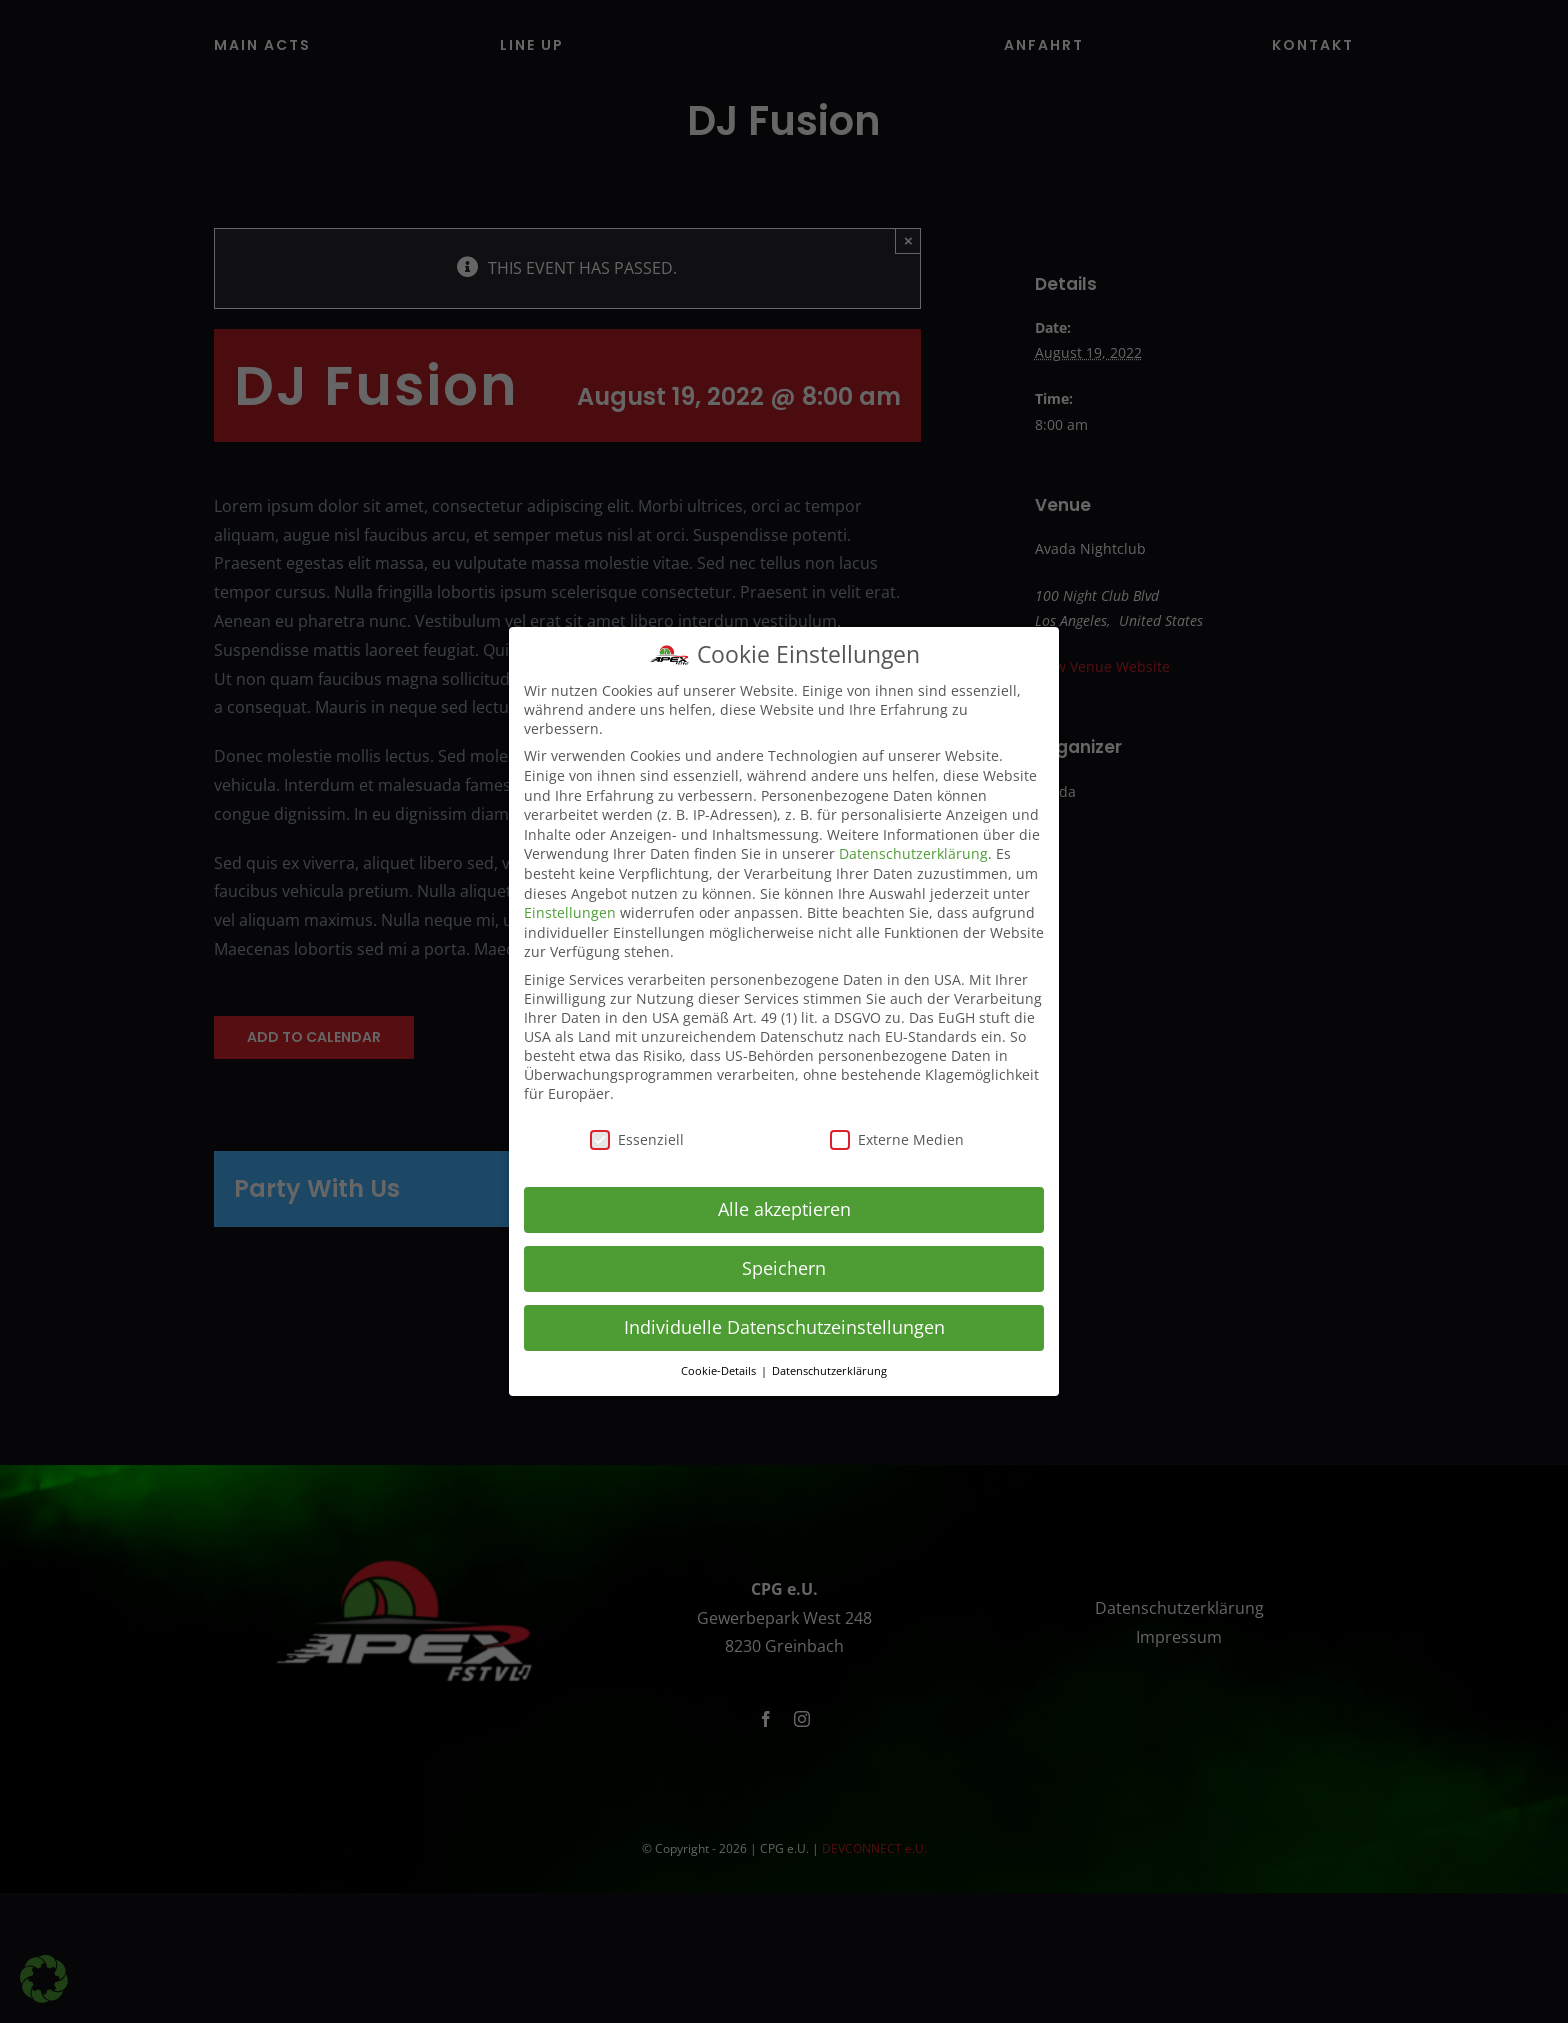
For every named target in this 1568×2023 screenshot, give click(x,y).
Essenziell (637, 1139)
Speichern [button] (784, 1268)
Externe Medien (897, 1139)
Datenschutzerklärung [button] (829, 1371)
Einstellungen (570, 912)
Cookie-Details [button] (720, 1371)
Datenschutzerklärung (913, 853)
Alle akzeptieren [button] (784, 1209)
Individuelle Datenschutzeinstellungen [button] (784, 1327)
